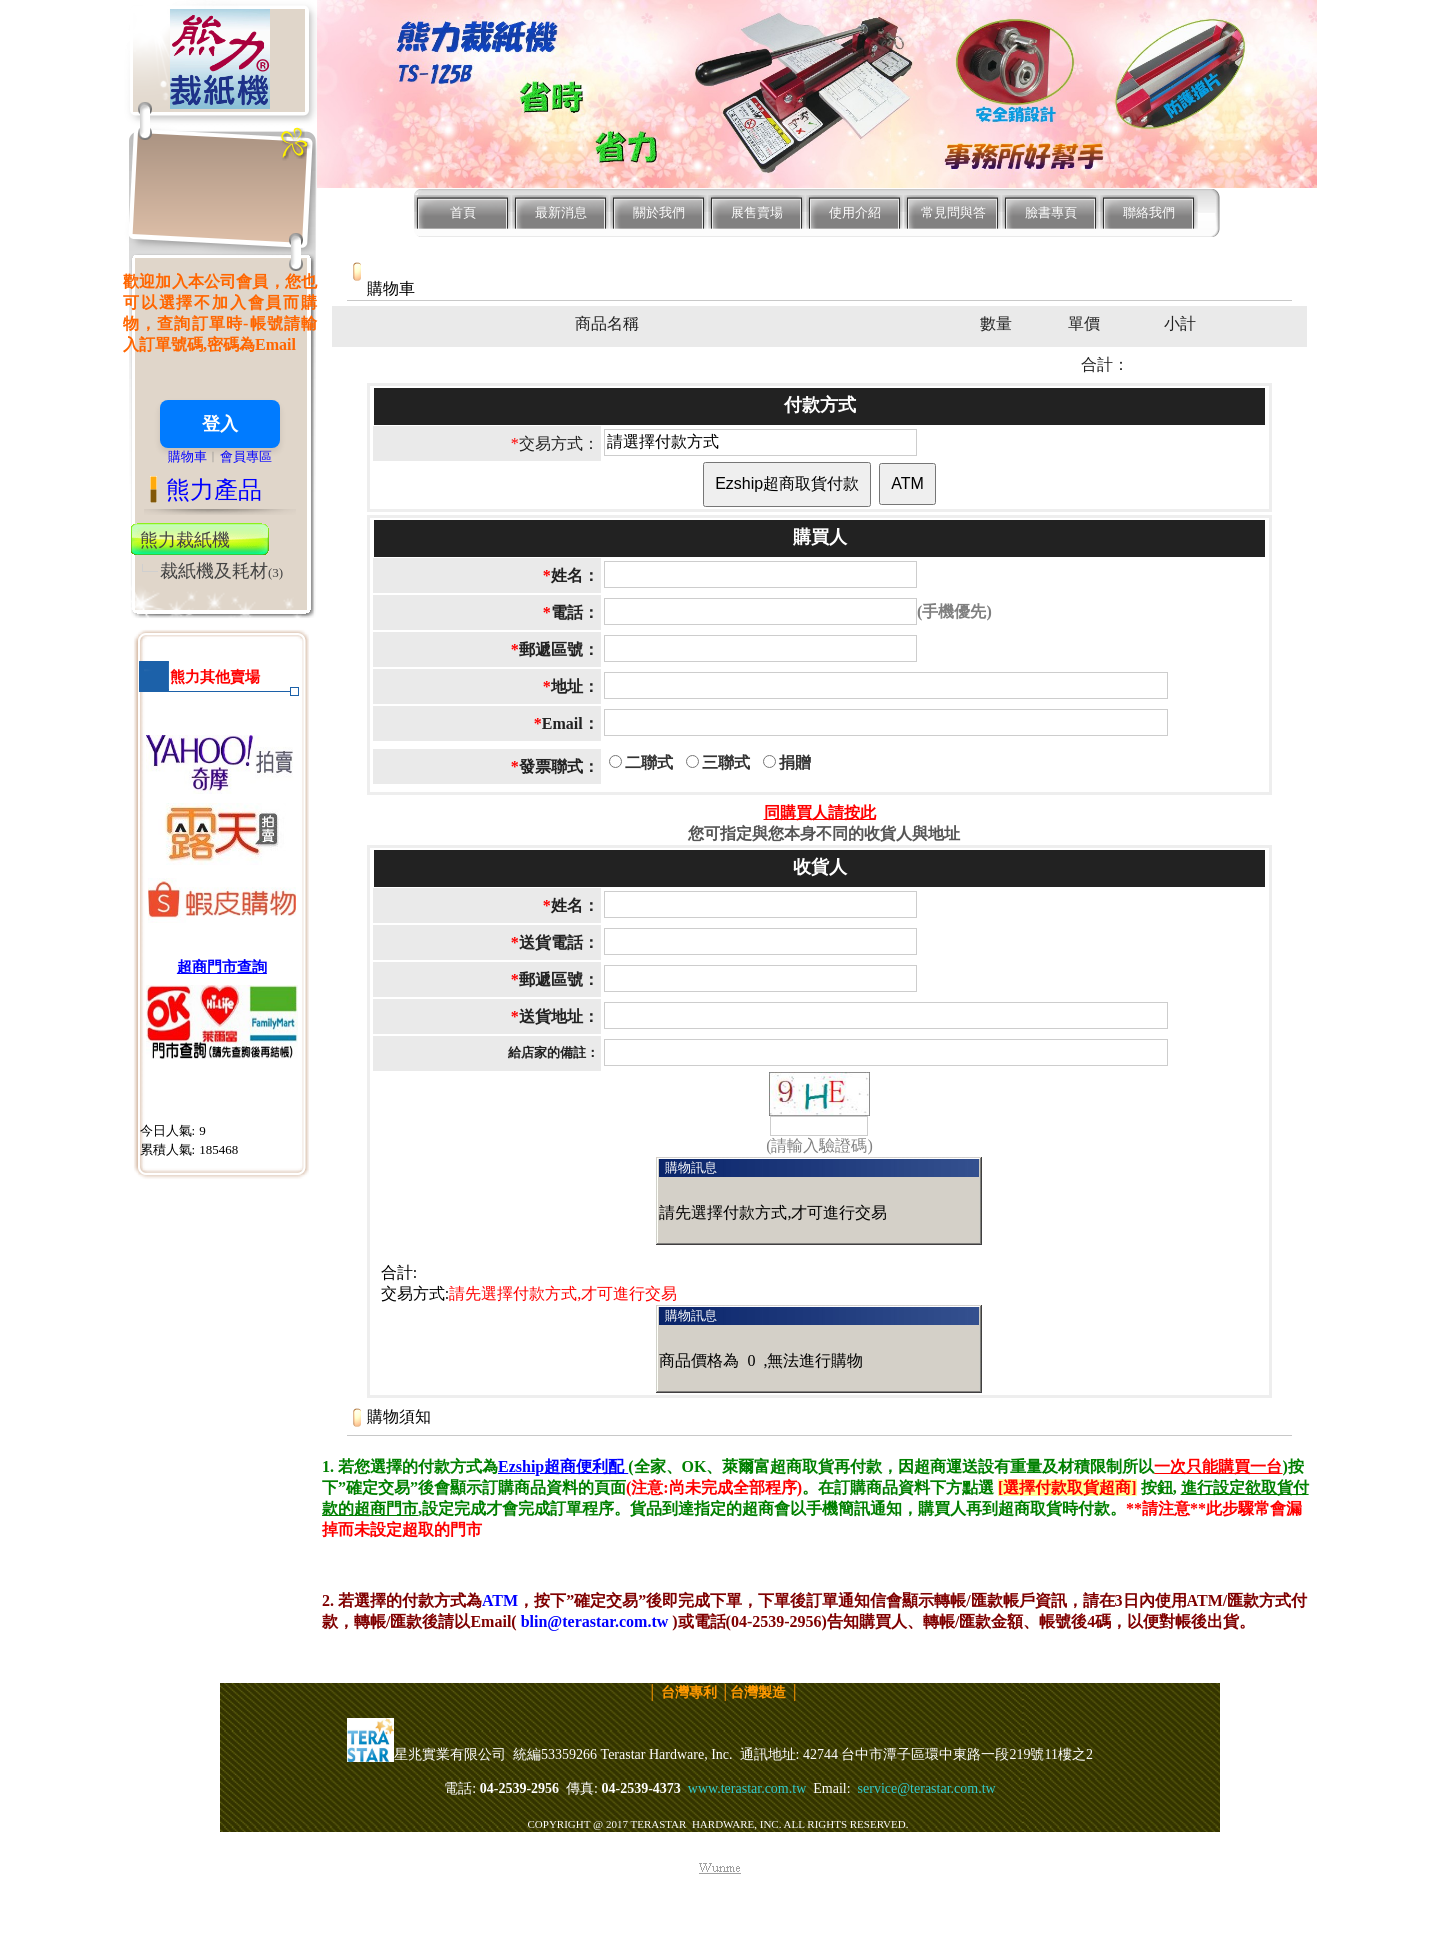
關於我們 (659, 212)
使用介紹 (855, 212)
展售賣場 (757, 212)
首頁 (463, 212)
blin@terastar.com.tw (595, 1621)
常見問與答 (953, 212)
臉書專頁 (1051, 212)
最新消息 (561, 212)
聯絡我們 (1149, 212)
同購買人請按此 (820, 812)
